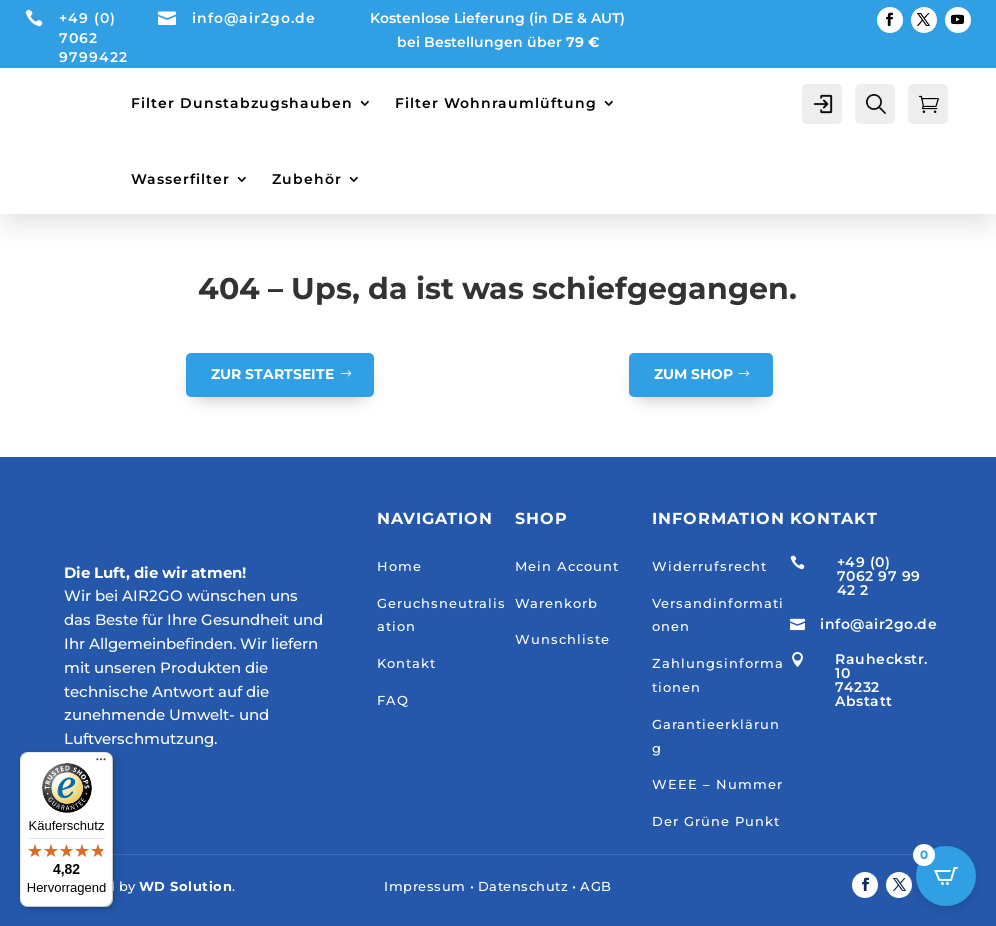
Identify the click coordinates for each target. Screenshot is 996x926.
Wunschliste (562, 639)
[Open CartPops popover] (946, 876)
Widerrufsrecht (709, 566)
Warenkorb (556, 603)
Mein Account (567, 566)
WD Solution (186, 886)
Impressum (425, 886)
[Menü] (101, 764)
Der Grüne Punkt (716, 821)
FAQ (393, 700)
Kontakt (406, 663)
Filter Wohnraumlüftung (496, 103)
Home (399, 566)
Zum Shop (693, 374)
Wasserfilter (180, 179)
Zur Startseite (272, 374)
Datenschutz (523, 886)
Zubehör (307, 179)
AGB (596, 886)
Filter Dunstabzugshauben (242, 103)
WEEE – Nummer (717, 784)
